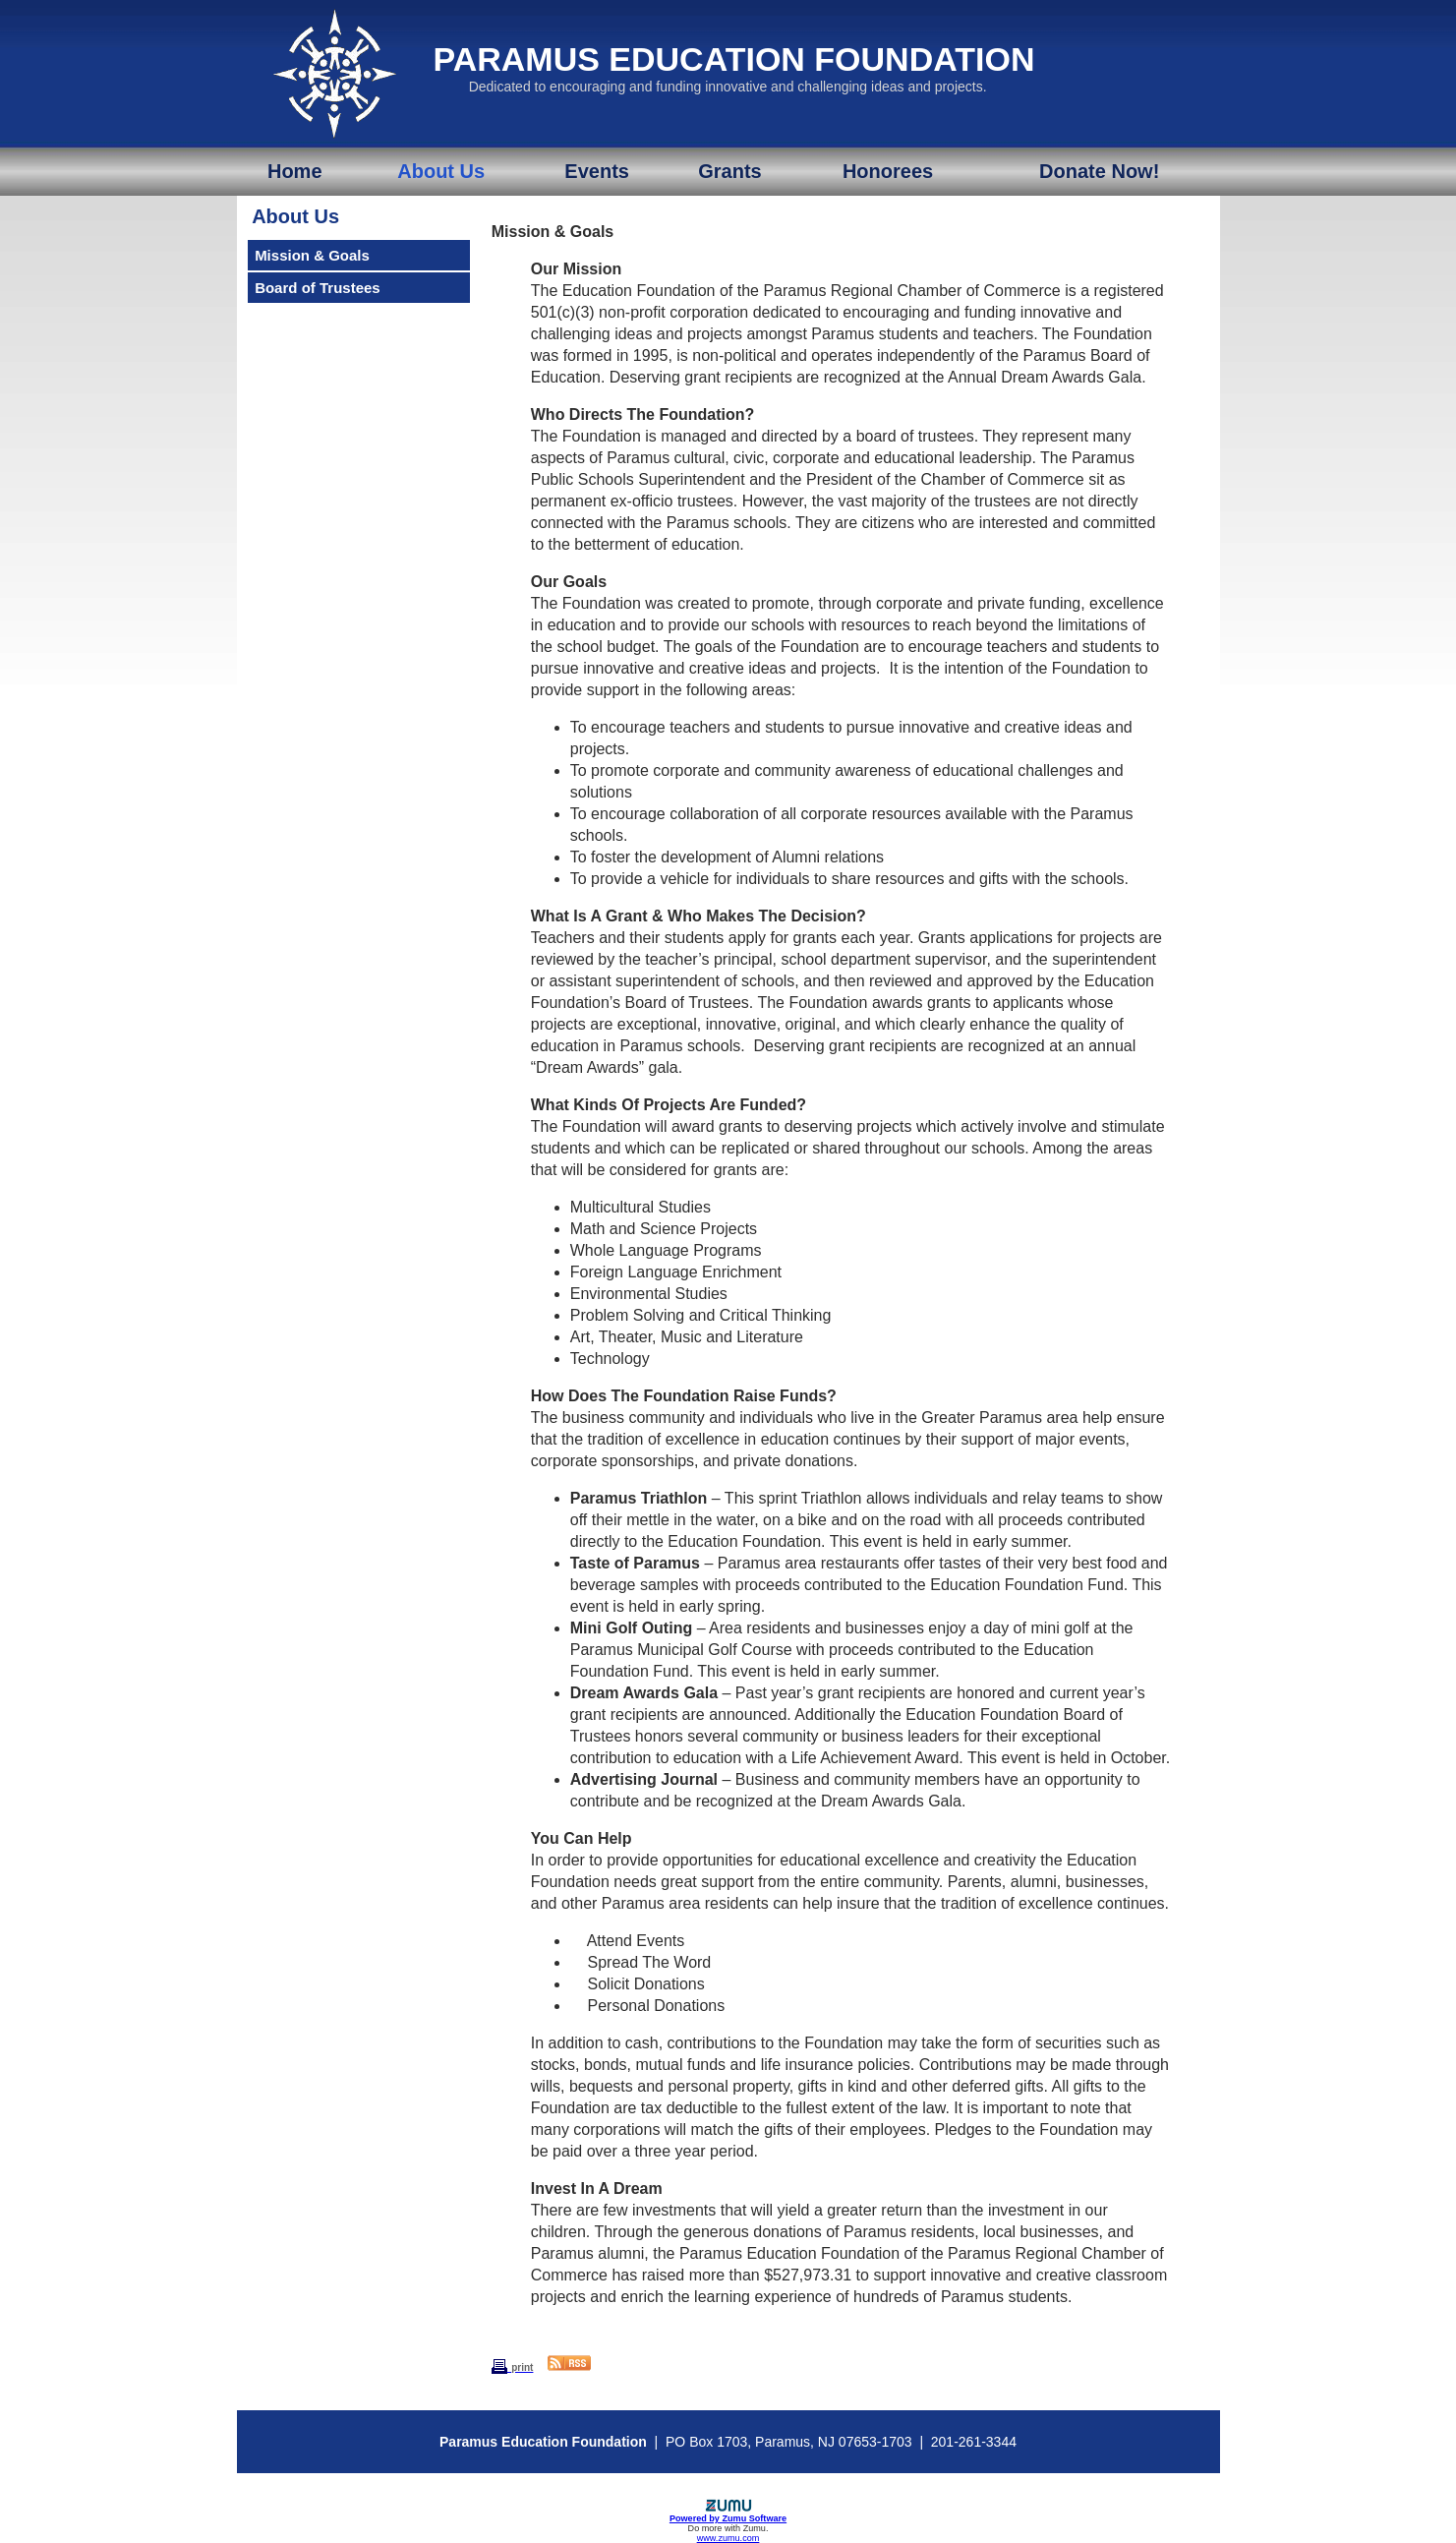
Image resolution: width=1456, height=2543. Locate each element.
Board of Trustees (317, 287)
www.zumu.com (728, 2538)
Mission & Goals (312, 255)
